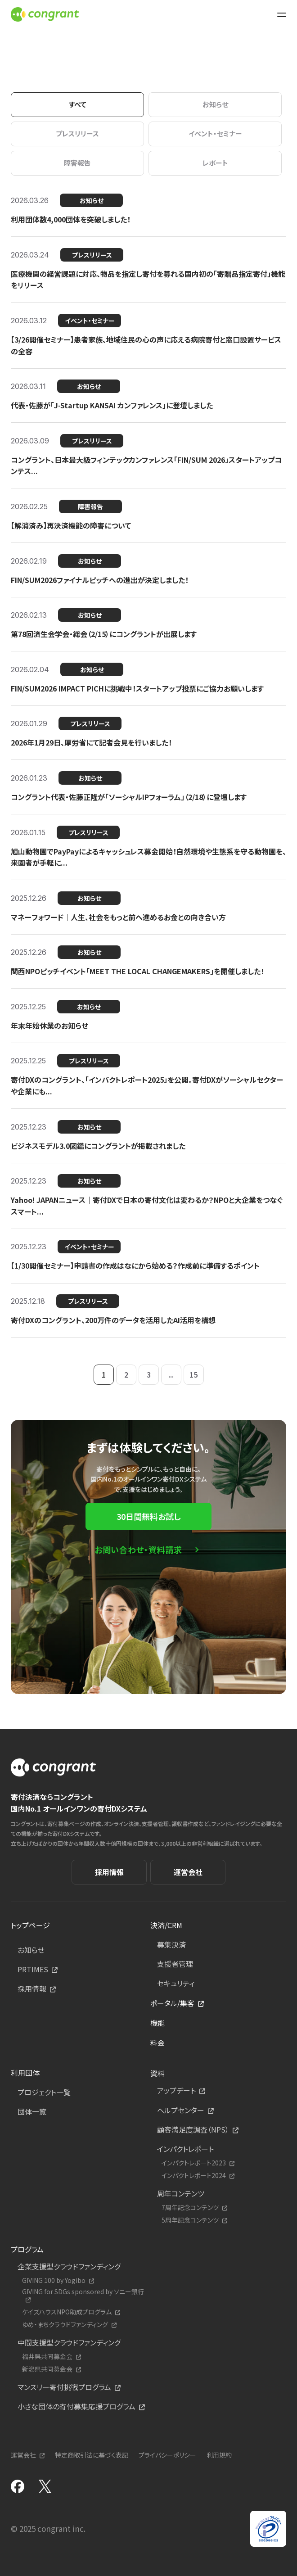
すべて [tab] (77, 104)
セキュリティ (175, 1983)
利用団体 (25, 2072)
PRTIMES (33, 1969)
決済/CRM (166, 1925)
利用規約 (219, 2454)
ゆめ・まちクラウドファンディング (65, 2324)
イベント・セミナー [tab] (215, 133)
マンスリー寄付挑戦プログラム (64, 2387)
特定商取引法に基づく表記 (91, 2454)
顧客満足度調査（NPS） (193, 2129)
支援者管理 (175, 1963)
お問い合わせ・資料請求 (138, 1549)
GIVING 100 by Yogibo (54, 2280)
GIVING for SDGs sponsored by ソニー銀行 (83, 2292)
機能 (157, 2022)
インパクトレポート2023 (194, 2163)
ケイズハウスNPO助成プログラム (67, 2312)
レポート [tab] (215, 162)
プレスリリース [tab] (77, 133)
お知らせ (31, 1949)
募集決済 (171, 1944)
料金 (157, 2042)
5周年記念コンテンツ (190, 2220)
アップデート (176, 2090)
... (171, 1374)
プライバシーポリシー (167, 2454)
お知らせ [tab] (215, 104)
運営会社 (188, 1871)
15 (193, 1374)
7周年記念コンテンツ (190, 2207)
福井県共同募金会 (47, 2356)
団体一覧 (32, 2111)
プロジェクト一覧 (44, 2092)
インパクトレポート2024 (194, 2175)
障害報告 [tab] (77, 162)
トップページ (30, 1925)
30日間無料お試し (148, 1516)
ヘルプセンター (180, 2110)
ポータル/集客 (172, 2003)
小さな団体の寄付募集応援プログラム (76, 2406)
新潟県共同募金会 (47, 2369)
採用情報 (109, 1871)
